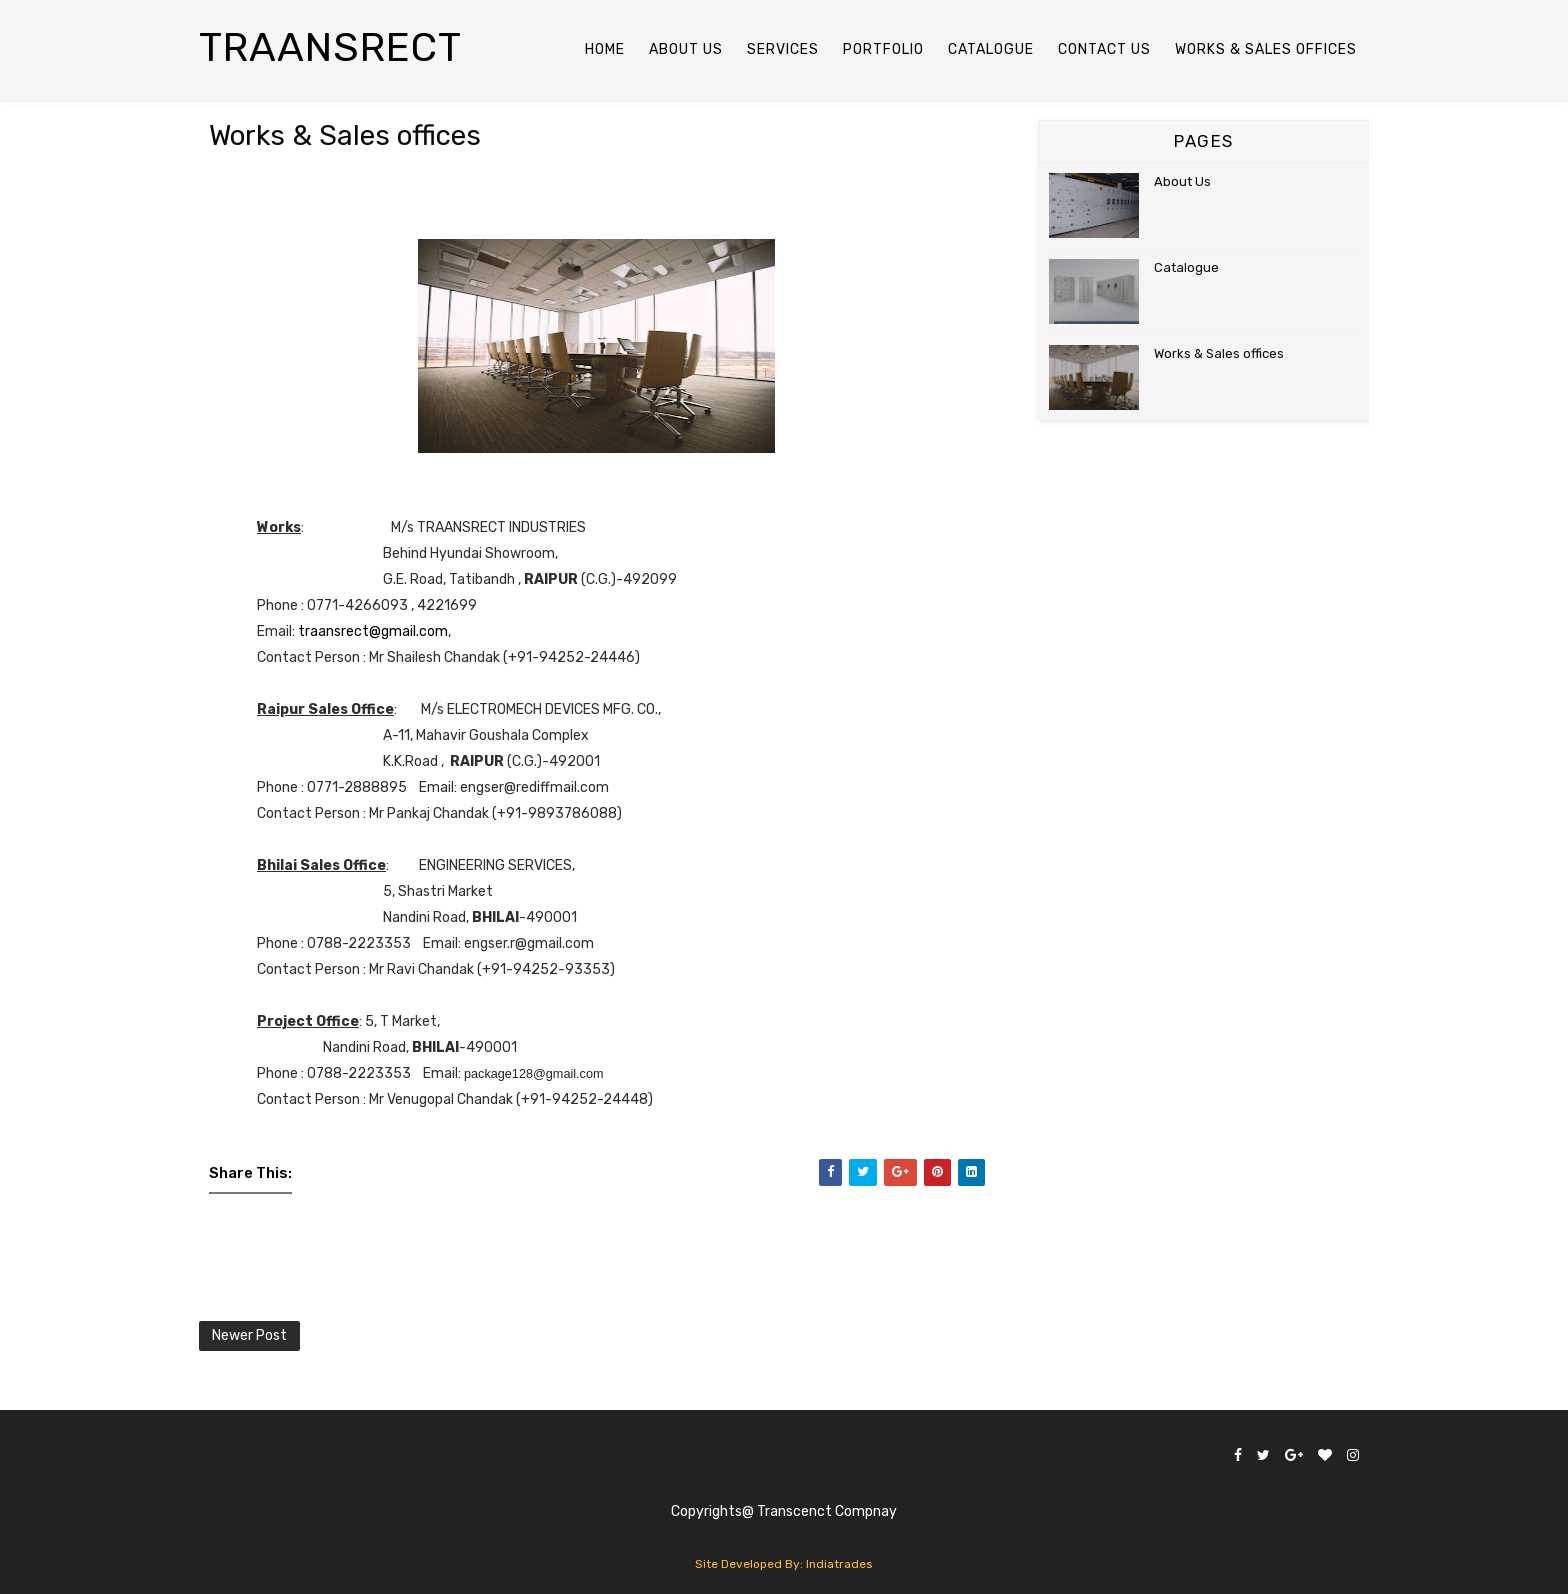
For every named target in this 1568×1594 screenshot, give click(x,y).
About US (686, 49)
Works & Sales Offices (1266, 49)
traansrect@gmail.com (373, 631)
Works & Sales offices (1219, 353)
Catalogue (991, 49)
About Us (1182, 181)
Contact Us (1104, 49)
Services (783, 49)
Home (605, 49)
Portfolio (883, 49)
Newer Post (249, 1335)
